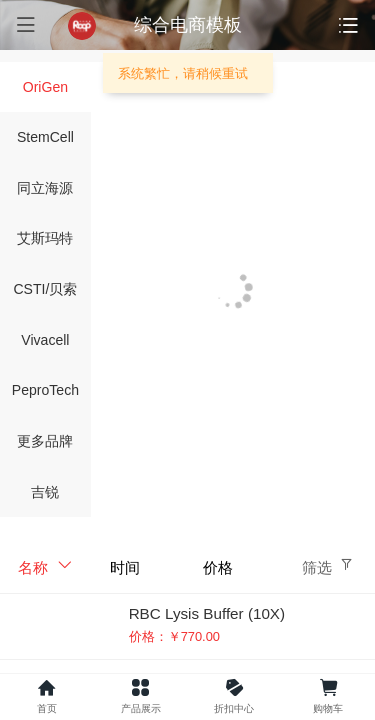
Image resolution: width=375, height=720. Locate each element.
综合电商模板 (188, 25)
